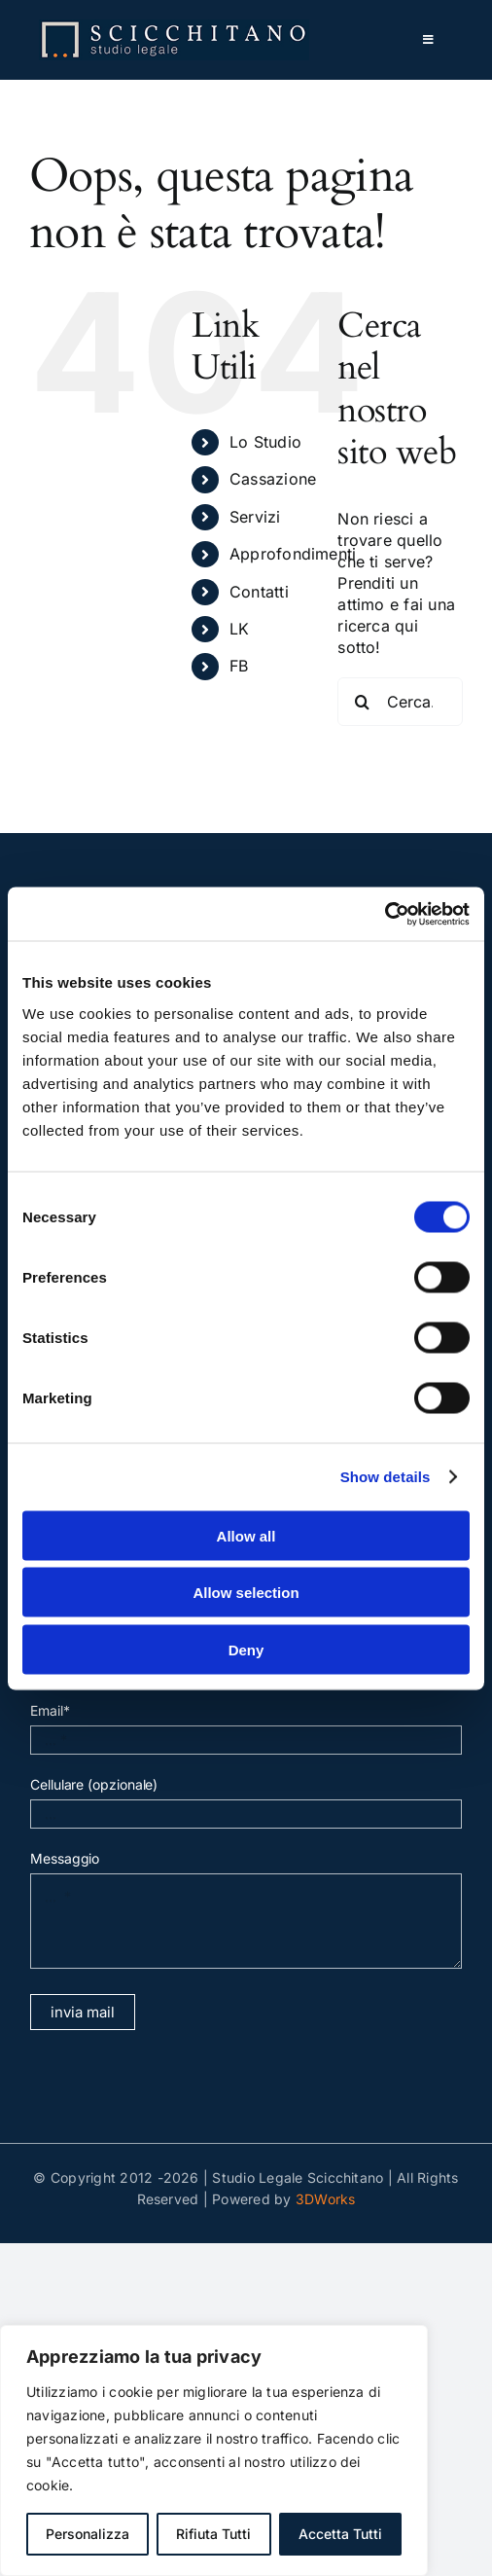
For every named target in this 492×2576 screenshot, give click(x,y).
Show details (385, 1477)
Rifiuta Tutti (213, 2533)
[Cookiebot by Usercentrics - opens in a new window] (384, 913)
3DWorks (326, 2199)
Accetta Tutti (340, 2533)
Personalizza (87, 2533)
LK (239, 628)
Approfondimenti (293, 553)
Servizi (255, 516)
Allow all (246, 1535)
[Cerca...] (400, 701)
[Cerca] (361, 701)
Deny (246, 1649)
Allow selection (246, 1592)
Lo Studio (265, 442)
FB (238, 665)
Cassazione (272, 479)
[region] (214, 2450)
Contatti (259, 591)
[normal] (174, 27)
